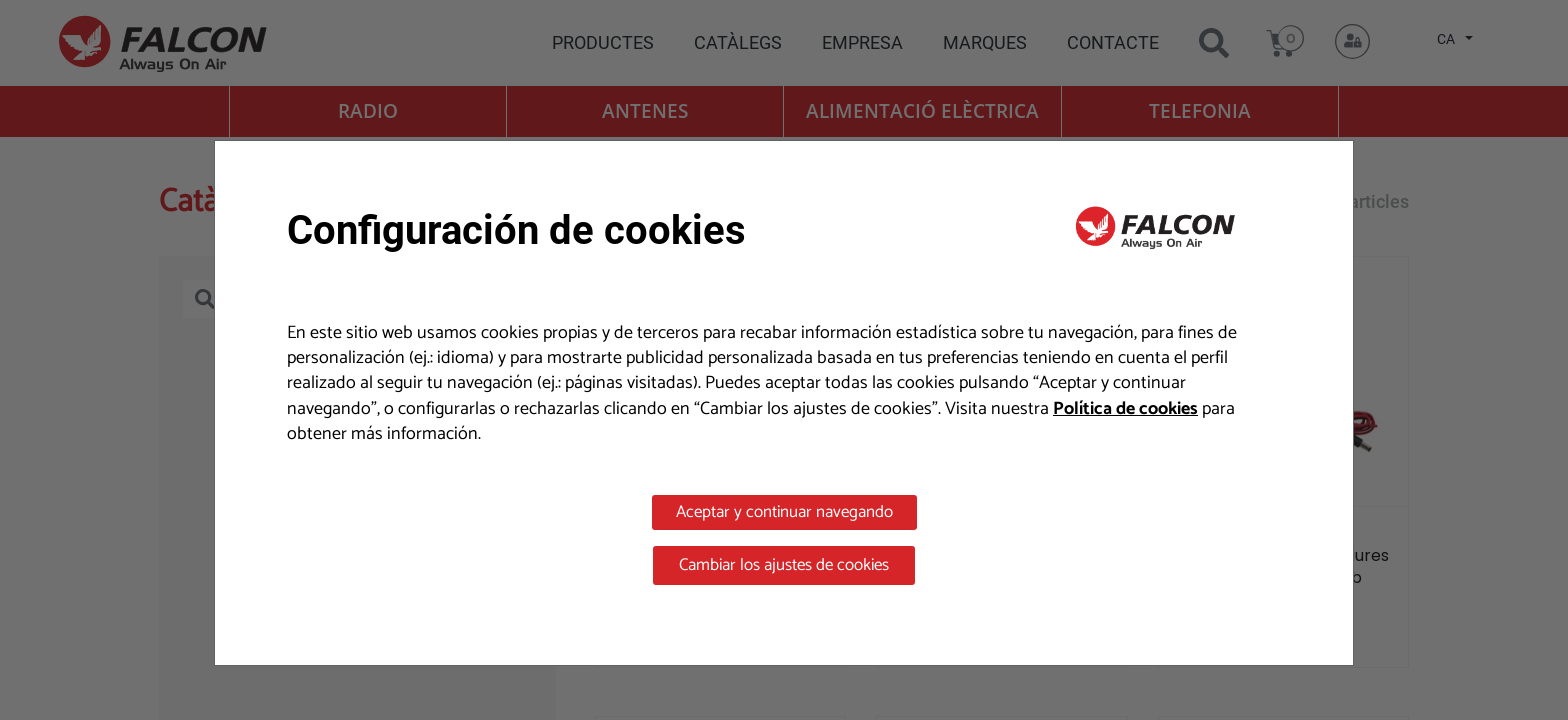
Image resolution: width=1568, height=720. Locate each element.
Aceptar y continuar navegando (784, 512)
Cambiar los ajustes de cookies (784, 565)
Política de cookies (1125, 409)
